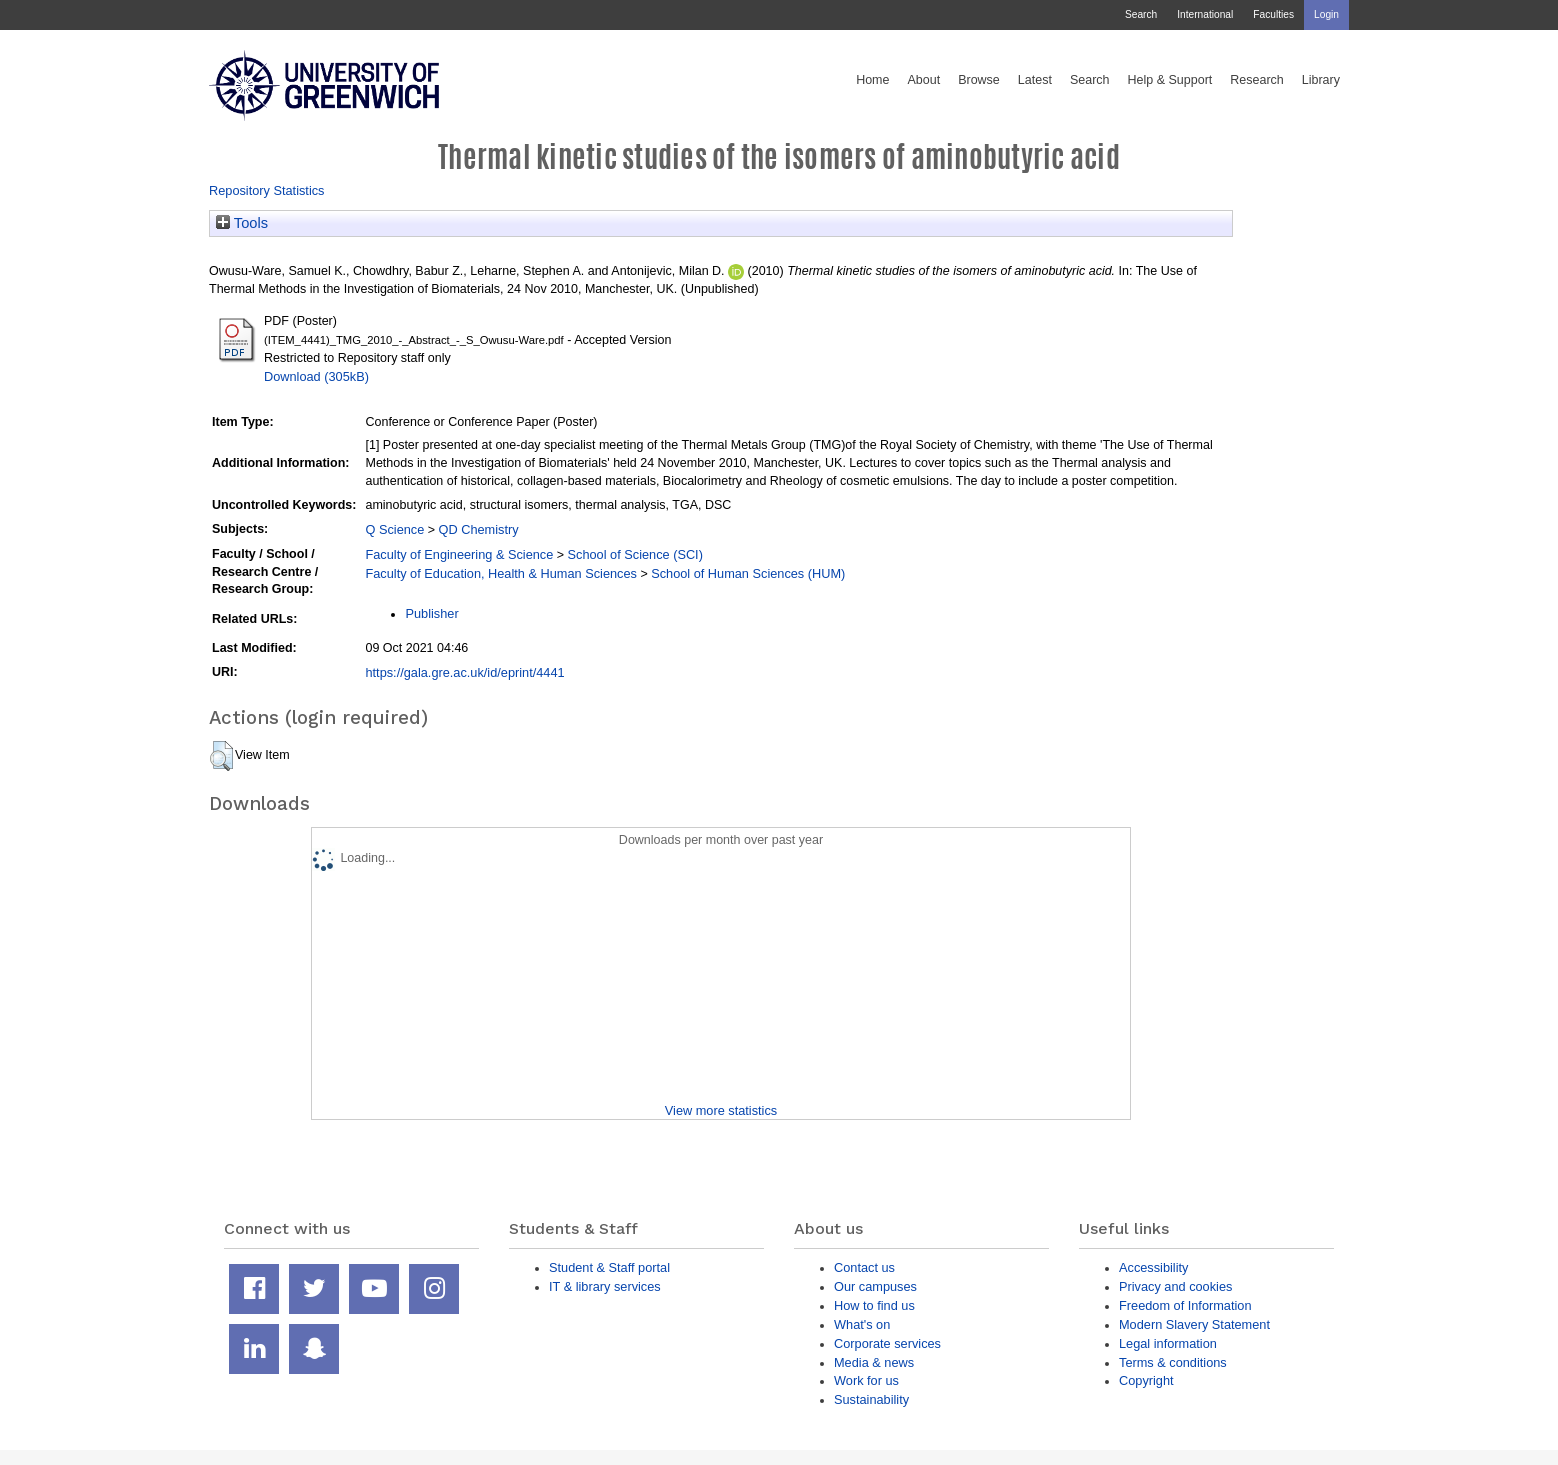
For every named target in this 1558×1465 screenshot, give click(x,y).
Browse (979, 80)
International (1205, 14)
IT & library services (605, 1286)
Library (1321, 80)
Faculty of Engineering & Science (459, 554)
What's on (862, 1324)
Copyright (1146, 1380)
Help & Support (1170, 80)
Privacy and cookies (1175, 1286)
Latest (1035, 80)
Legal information (1168, 1343)
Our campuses (875, 1286)
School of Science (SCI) (635, 554)
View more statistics (721, 1110)
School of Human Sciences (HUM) (748, 573)
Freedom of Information (1185, 1305)
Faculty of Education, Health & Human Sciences (500, 573)
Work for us (866, 1380)
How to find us (874, 1305)
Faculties (1273, 14)
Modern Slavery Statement (1194, 1324)
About (923, 80)
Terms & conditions (1173, 1362)
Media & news (874, 1362)
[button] (221, 756)
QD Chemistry (479, 529)
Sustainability (871, 1399)
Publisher (431, 613)
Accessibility (1153, 1267)
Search (1141, 14)
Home (872, 80)
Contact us (864, 1267)
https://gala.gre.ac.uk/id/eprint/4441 (464, 672)
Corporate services (887, 1343)
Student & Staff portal (609, 1267)
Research (1257, 80)
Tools (242, 223)
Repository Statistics (267, 190)
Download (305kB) (316, 376)
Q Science (394, 529)
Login (1326, 14)
